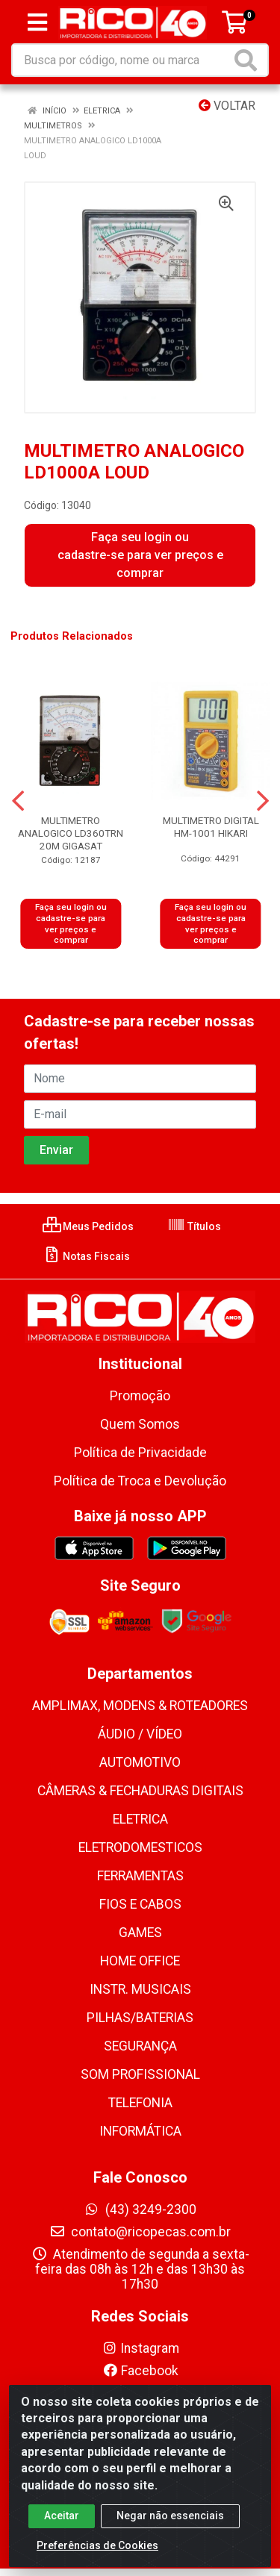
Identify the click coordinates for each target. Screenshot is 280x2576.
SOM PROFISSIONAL (140, 2074)
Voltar (227, 106)
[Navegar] (17, 801)
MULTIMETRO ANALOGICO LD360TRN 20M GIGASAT (70, 833)
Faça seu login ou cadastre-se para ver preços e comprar (140, 555)
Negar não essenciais (170, 2524)
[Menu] (37, 22)
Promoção (140, 1395)
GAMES (140, 1932)
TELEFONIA (140, 2102)
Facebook (140, 2370)
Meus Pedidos (88, 1226)
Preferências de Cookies (97, 2554)
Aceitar (61, 2524)
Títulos (194, 1226)
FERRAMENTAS (140, 1875)
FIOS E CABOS (140, 1904)
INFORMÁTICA (140, 2131)
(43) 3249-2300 (140, 2209)
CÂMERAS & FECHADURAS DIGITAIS (140, 1790)
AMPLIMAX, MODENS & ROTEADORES (140, 1705)
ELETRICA (140, 1819)
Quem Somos (140, 1424)
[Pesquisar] (248, 60)
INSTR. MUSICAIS (140, 1989)
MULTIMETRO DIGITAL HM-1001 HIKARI (211, 826)
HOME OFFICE (140, 1960)
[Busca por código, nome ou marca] (122, 60)
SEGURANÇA (140, 2046)
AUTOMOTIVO (140, 1762)
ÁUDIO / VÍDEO (140, 1734)
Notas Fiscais (86, 1256)
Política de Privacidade (140, 1452)
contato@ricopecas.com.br (140, 2231)
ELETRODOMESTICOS (140, 1847)
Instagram (140, 2348)
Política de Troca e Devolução (140, 1480)
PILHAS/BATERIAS (140, 2017)
